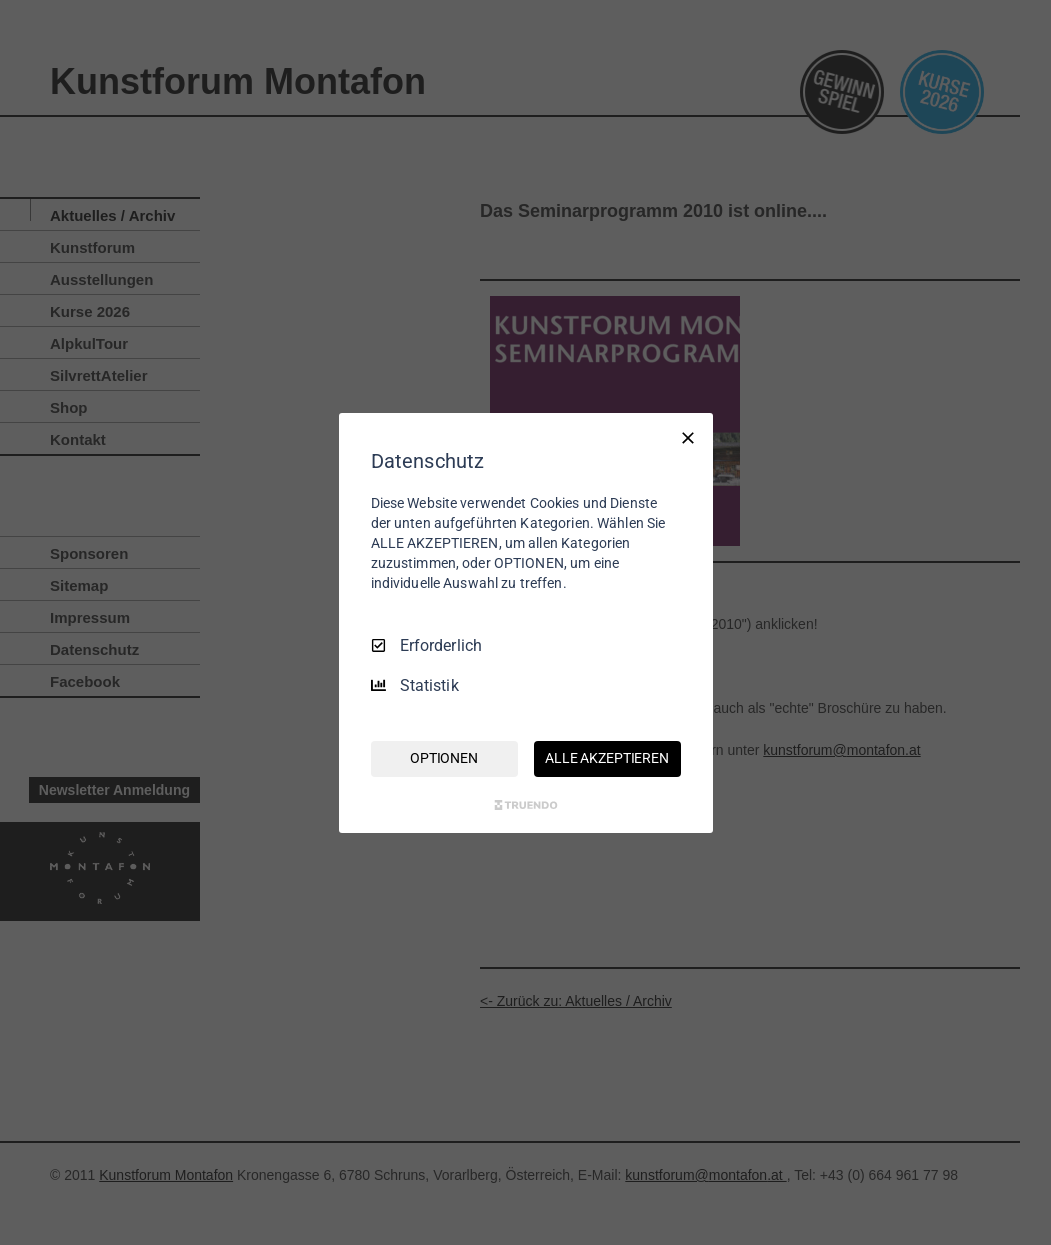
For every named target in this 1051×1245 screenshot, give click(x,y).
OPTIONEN (444, 758)
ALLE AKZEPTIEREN (607, 758)
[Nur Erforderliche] (688, 437)
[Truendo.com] (526, 805)
